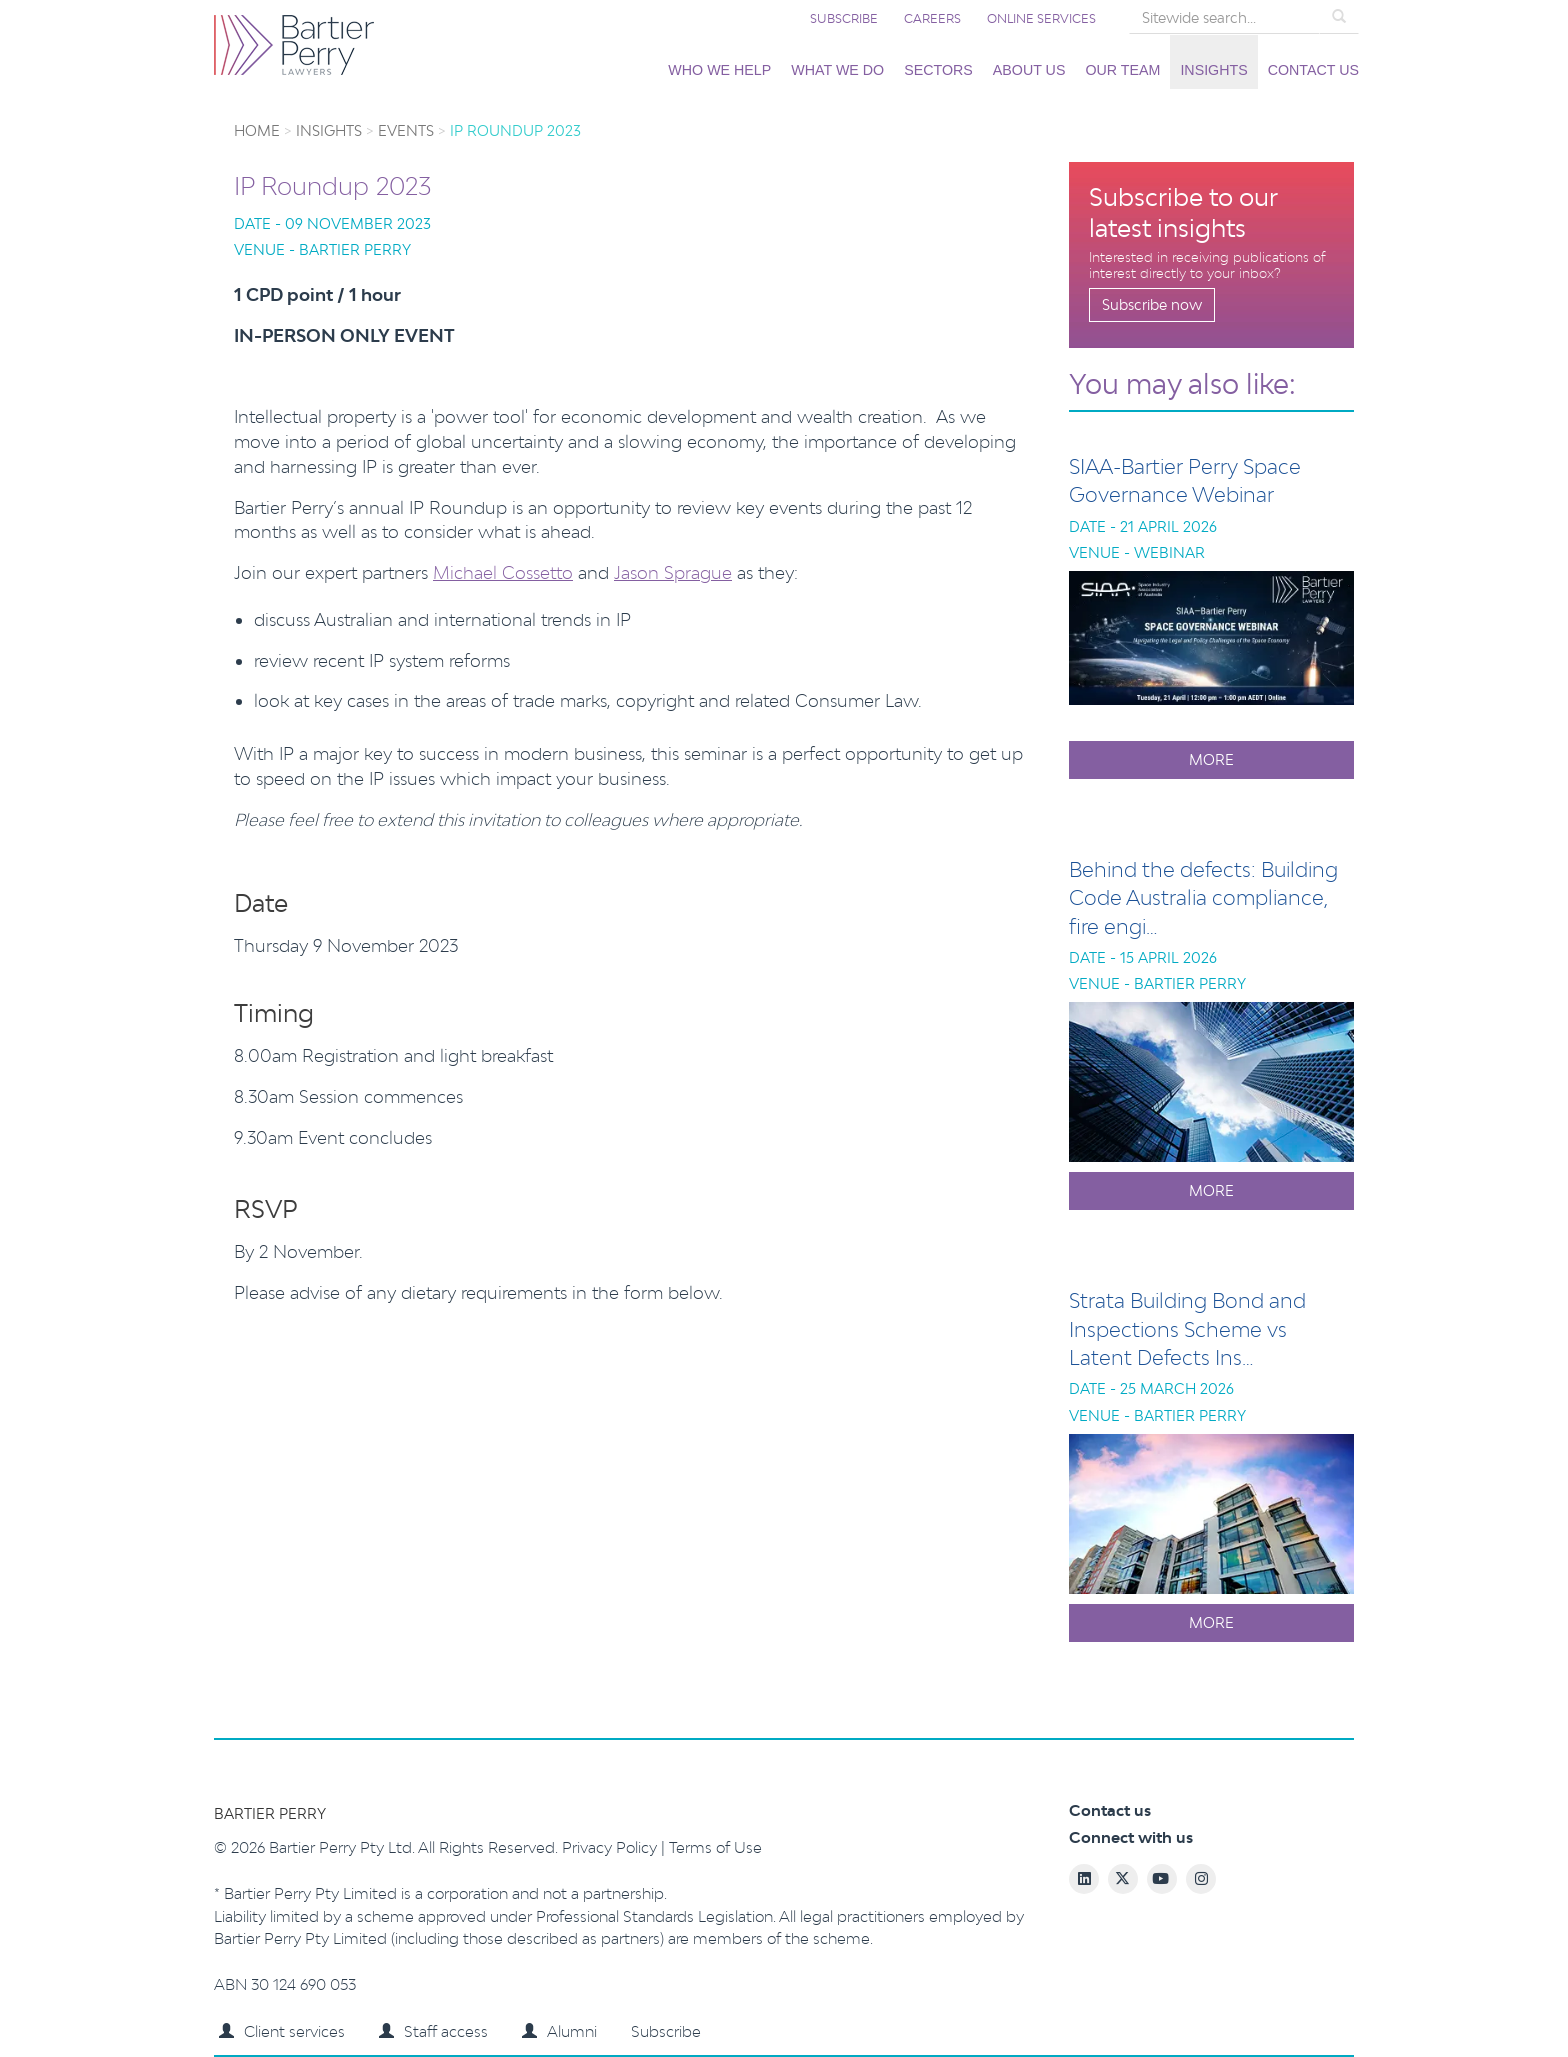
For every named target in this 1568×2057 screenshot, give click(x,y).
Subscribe (844, 18)
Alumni (559, 2031)
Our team (1122, 70)
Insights (1213, 70)
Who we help (719, 70)
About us (1029, 70)
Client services (282, 2031)
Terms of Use (715, 1847)
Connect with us (1131, 1837)
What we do (837, 70)
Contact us (1313, 70)
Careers (932, 18)
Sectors (938, 70)
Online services (1041, 18)
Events (406, 130)
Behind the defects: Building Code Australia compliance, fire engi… (1203, 897)
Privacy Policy (611, 1847)
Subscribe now (1152, 304)
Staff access (433, 2031)
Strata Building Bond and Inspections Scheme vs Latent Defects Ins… (1187, 1328)
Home (257, 130)
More (1211, 759)
